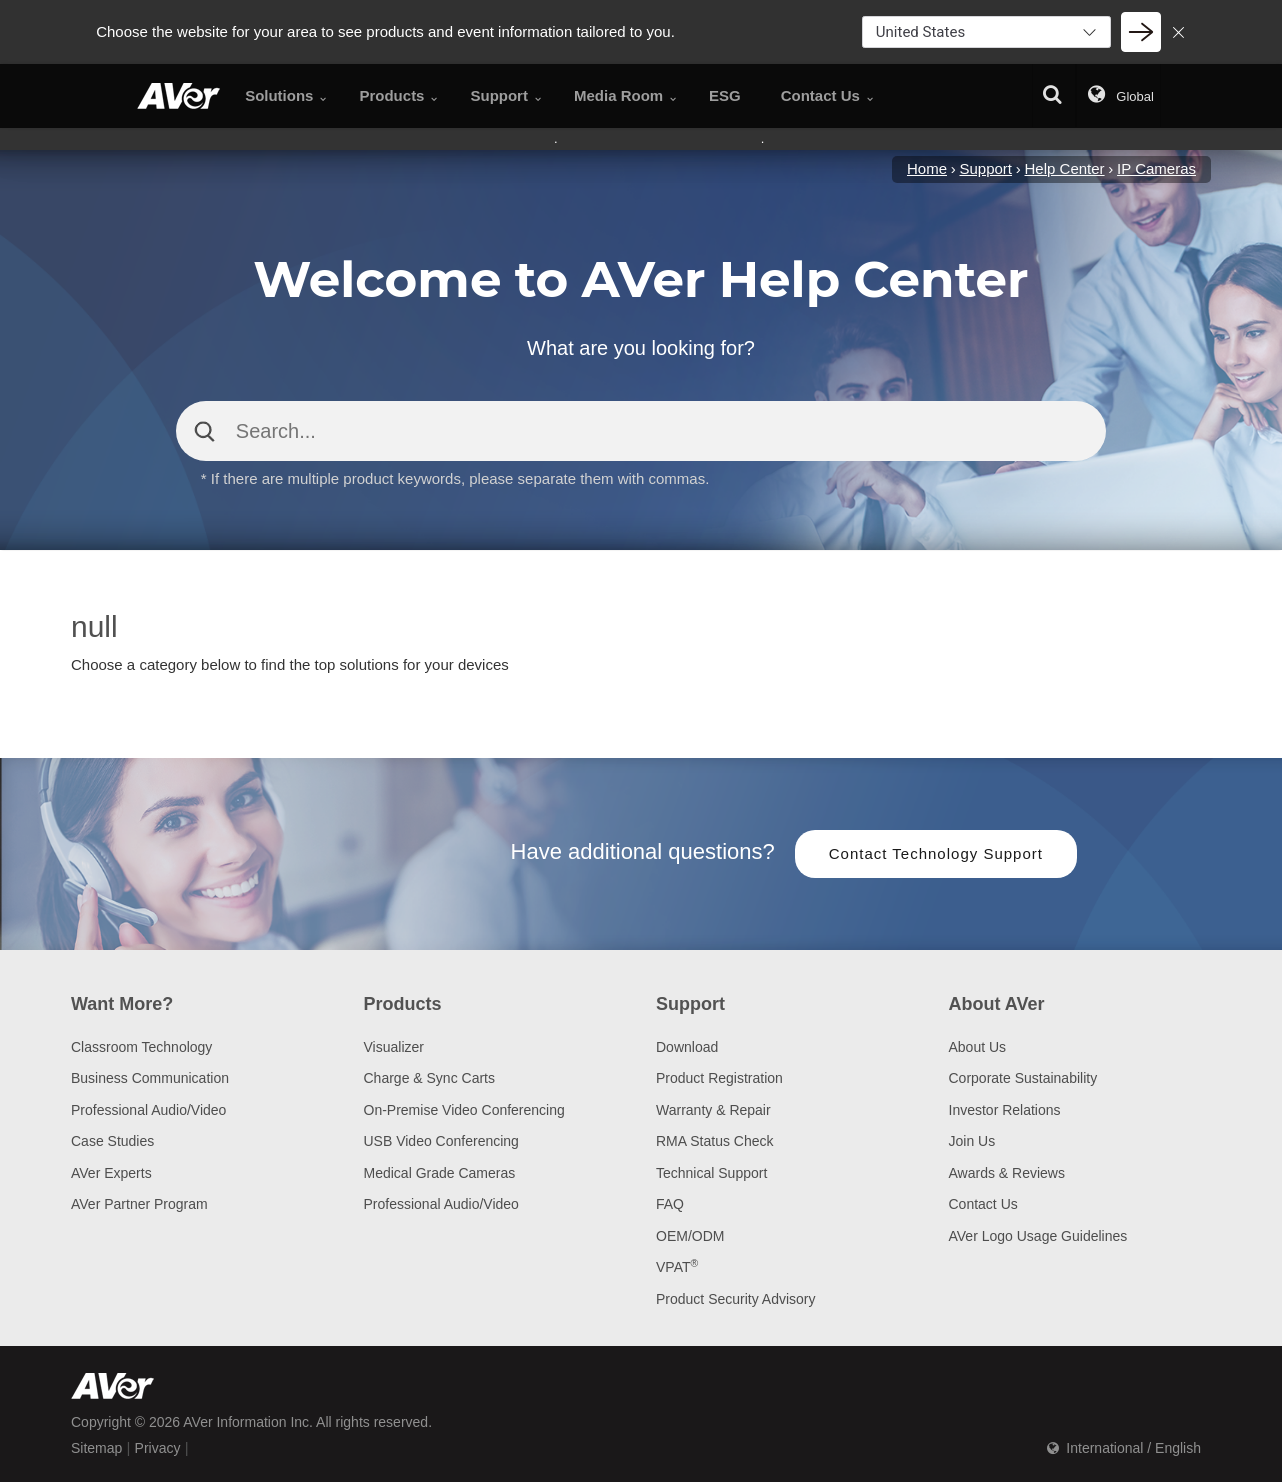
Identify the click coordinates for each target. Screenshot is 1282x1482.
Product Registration (719, 1078)
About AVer (997, 1004)
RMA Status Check (715, 1141)
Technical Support (711, 1173)
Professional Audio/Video (148, 1110)
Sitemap (96, 1448)
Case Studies (112, 1141)
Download (687, 1047)
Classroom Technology (141, 1047)
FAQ (670, 1204)
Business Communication (150, 1078)
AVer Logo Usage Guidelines (1038, 1236)
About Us (978, 1047)
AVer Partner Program (139, 1204)
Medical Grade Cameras (440, 1173)
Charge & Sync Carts (430, 1078)
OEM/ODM (690, 1236)
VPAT (677, 1267)
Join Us (972, 1141)
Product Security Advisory (736, 1299)
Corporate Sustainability (1023, 1078)
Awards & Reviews (1007, 1173)
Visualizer (394, 1047)
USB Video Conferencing (441, 1141)
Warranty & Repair (713, 1110)
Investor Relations (1005, 1110)
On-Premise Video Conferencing (464, 1110)
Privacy (158, 1448)
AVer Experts (111, 1173)
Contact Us (983, 1204)
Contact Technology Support (936, 853)
